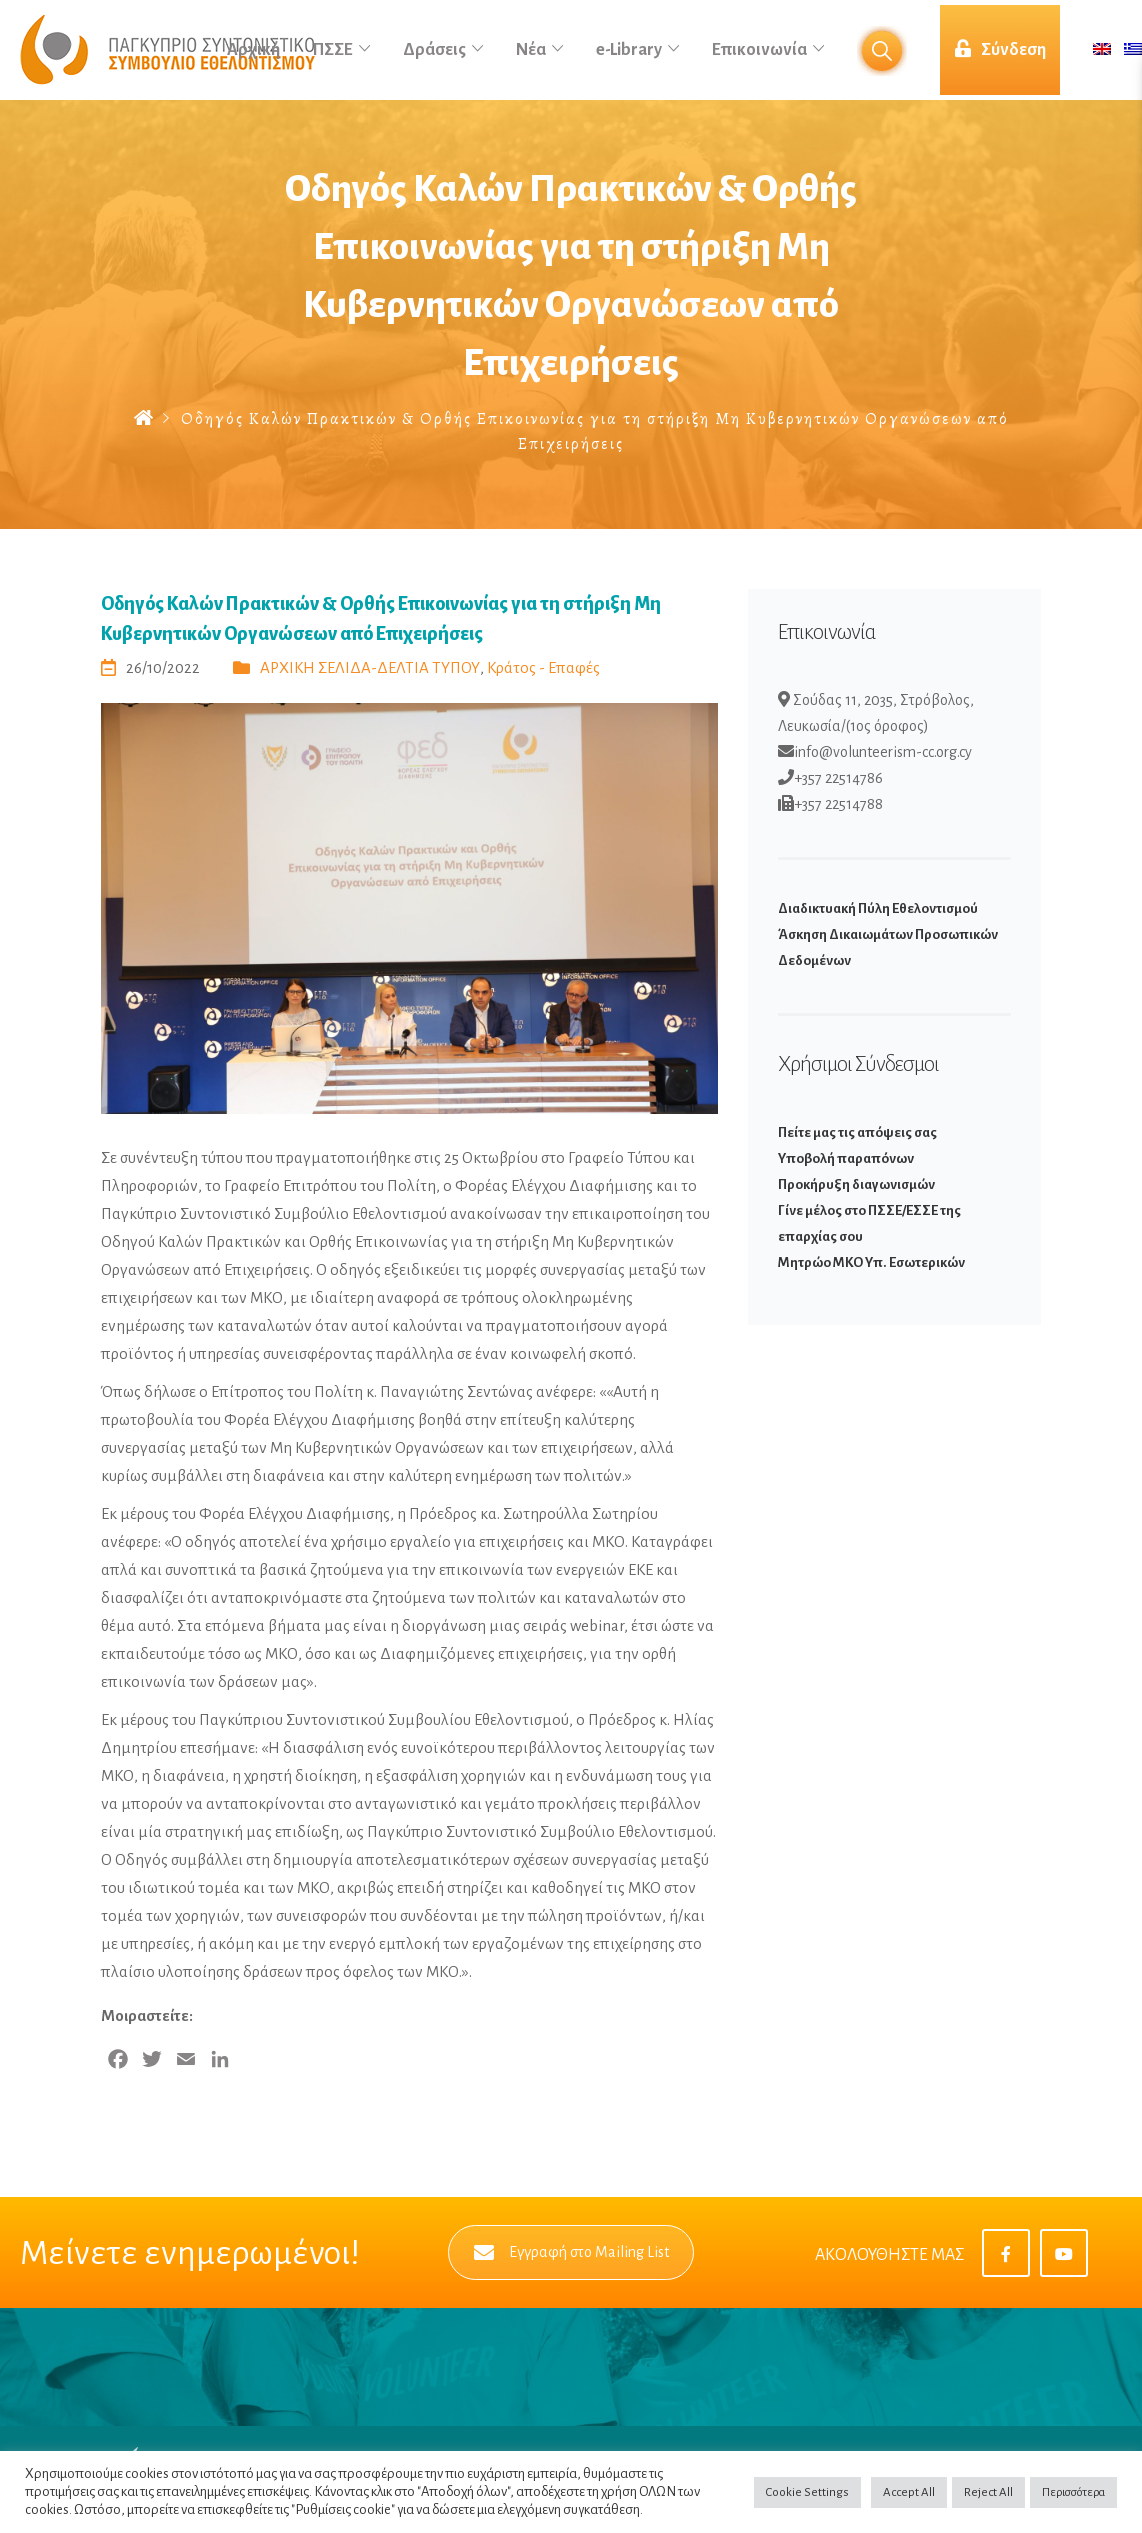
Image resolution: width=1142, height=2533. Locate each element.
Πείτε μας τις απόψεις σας (857, 1132)
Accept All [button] (909, 2492)
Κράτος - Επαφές (543, 667)
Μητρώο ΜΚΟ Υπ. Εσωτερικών (871, 1262)
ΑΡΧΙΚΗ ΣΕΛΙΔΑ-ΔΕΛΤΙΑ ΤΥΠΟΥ (370, 667)
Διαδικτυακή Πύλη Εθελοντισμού (878, 908)
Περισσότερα (1073, 2492)
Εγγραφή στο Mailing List (571, 2252)
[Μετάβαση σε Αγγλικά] (1102, 50)
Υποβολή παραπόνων (846, 1158)
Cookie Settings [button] (807, 2492)
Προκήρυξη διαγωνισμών (856, 1184)
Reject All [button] (988, 2492)
